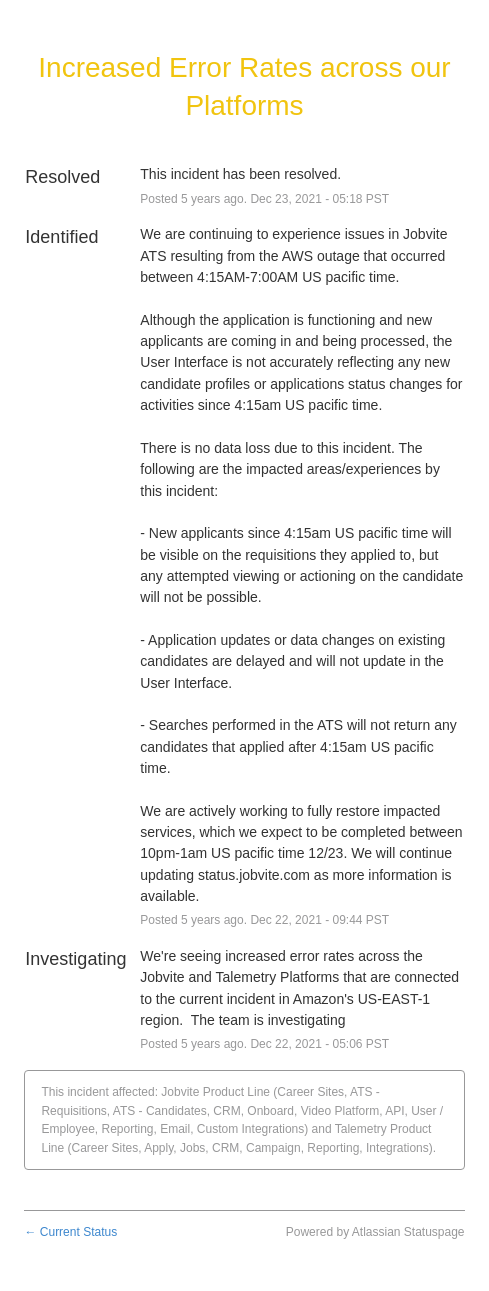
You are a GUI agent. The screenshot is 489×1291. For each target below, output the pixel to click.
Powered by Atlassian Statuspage (375, 1232)
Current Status (70, 1232)
